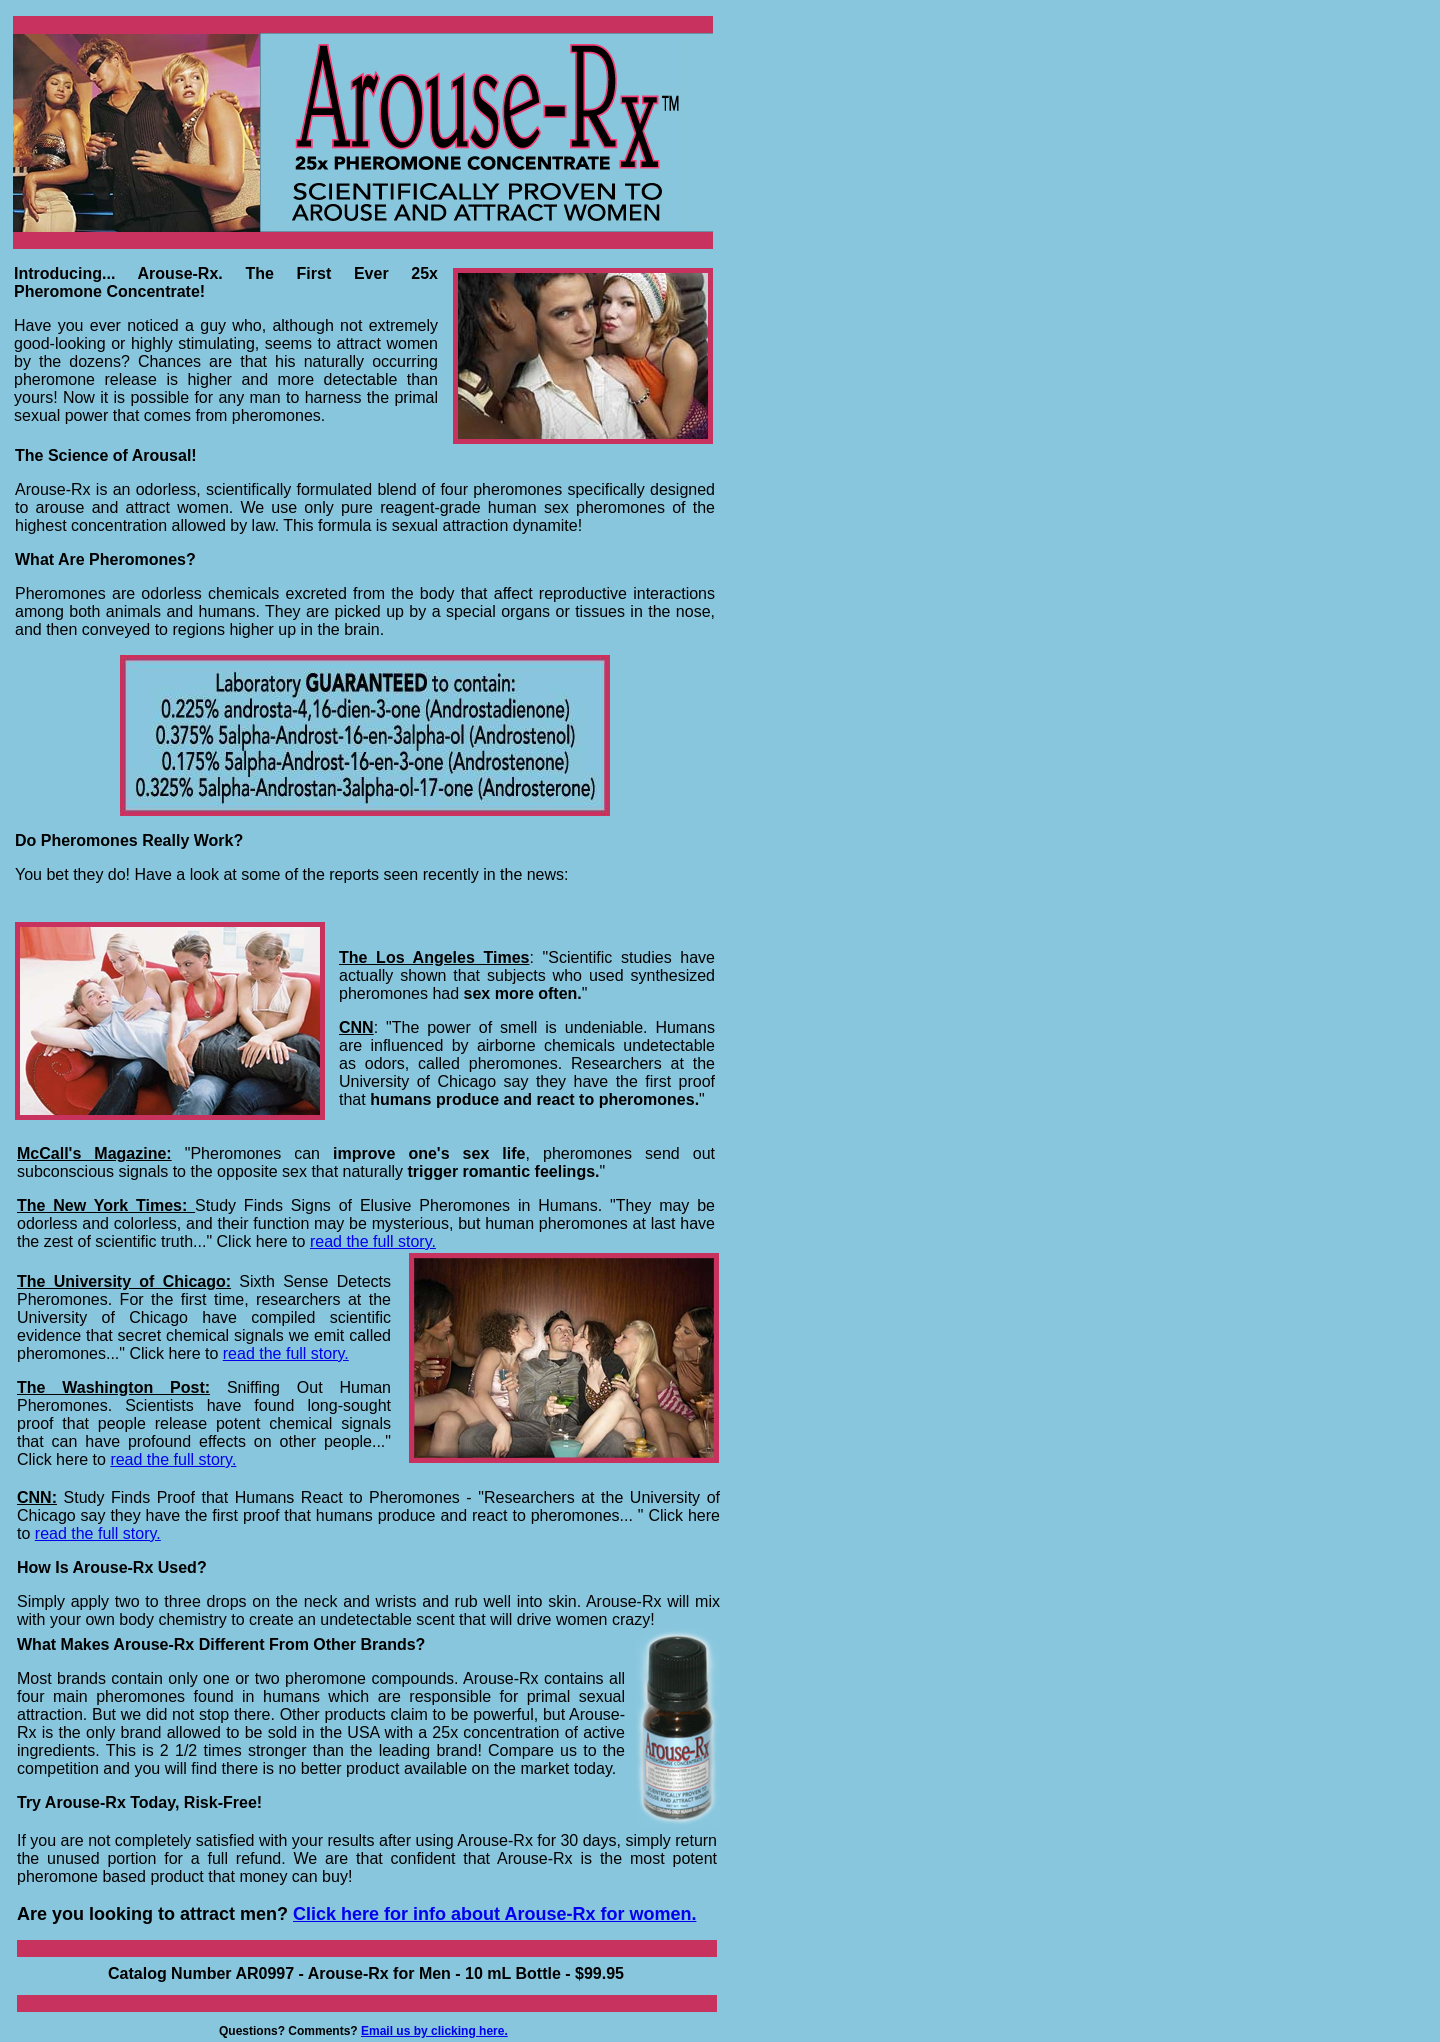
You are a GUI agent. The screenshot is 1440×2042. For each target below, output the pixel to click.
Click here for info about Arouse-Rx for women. (494, 1914)
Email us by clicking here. (434, 2031)
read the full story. (286, 1353)
